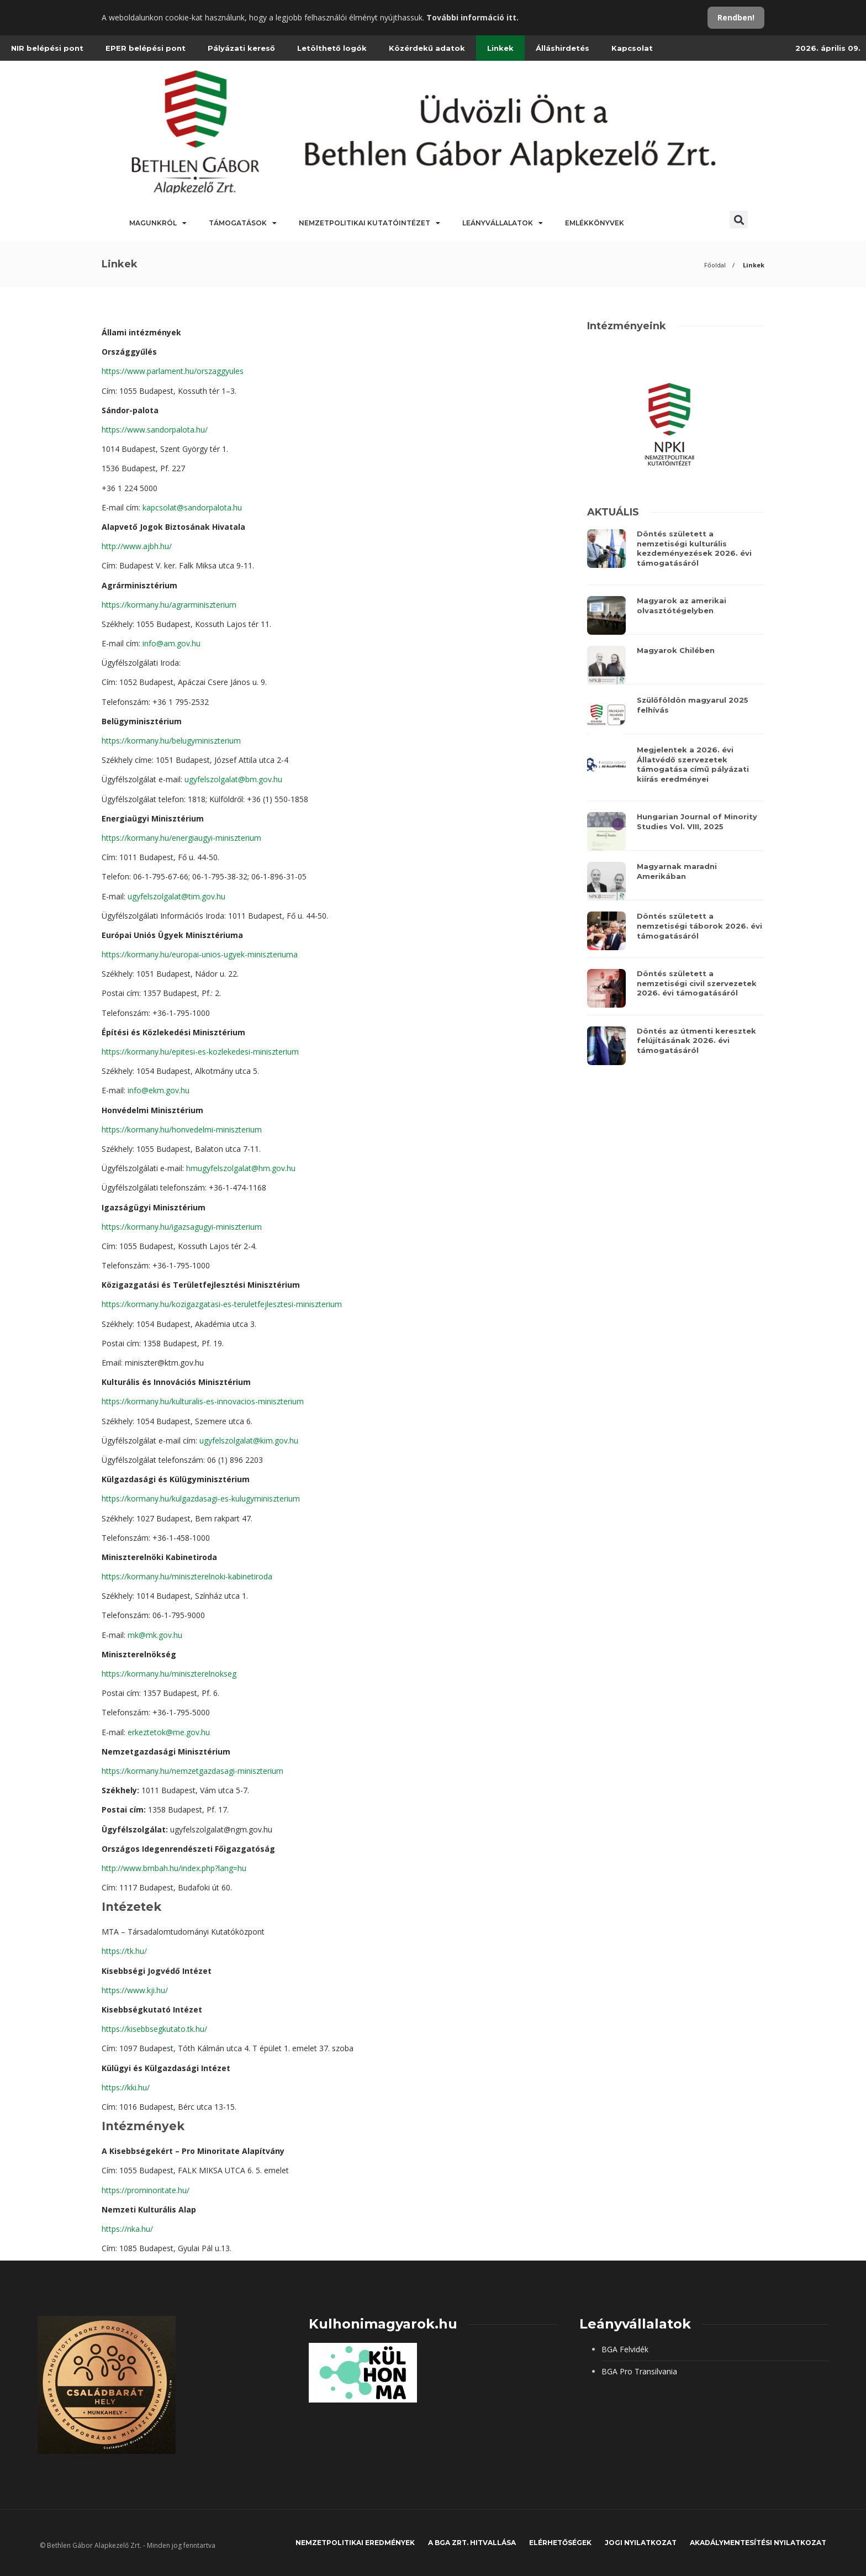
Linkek (500, 48)
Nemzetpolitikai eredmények (355, 2542)
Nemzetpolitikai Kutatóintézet (369, 223)
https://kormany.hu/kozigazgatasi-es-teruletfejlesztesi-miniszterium (222, 1304)
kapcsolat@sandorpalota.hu (192, 507)
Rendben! (735, 17)
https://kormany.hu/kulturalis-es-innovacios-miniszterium (203, 1401)
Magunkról (158, 223)
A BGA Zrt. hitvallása (472, 2542)
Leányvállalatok (502, 223)
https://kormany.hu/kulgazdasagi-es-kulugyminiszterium (201, 1498)
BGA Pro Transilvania (639, 2371)
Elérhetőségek (560, 2542)
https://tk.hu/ (124, 1951)
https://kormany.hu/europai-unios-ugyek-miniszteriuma (200, 954)
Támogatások (243, 223)
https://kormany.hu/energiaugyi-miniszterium (181, 838)
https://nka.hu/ (127, 2229)
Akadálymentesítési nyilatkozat (758, 2542)
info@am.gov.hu (171, 643)
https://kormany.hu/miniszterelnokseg (169, 1673)
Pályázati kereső (241, 48)
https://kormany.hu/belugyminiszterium (171, 740)
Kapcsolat (632, 48)
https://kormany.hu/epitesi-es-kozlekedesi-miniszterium (200, 1051)
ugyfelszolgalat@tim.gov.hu (176, 896)
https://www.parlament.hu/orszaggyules (173, 371)
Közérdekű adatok (427, 48)
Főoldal (715, 265)
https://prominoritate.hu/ (145, 2190)
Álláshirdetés (562, 48)
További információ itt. (472, 17)
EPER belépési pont (145, 48)
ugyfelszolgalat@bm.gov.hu (233, 779)
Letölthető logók (332, 48)
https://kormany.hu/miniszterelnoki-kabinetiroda (187, 1576)
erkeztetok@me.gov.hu (169, 1732)
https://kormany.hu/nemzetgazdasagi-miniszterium (192, 1771)
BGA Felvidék (624, 2349)
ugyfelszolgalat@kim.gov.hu (248, 1440)
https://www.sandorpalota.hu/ (155, 429)
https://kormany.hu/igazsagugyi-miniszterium (182, 1226)
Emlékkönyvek (594, 223)
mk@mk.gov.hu (155, 1635)
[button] (739, 219)
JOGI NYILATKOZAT (641, 2542)
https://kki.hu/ (126, 2087)
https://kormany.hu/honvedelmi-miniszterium (182, 1129)
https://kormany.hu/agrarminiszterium (169, 604)
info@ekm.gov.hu (158, 1090)
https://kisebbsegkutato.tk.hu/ (154, 2029)
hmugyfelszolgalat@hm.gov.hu (240, 1168)
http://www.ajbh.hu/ (137, 546)
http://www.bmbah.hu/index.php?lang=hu (174, 1868)
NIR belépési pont (47, 48)
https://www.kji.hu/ (135, 1990)
